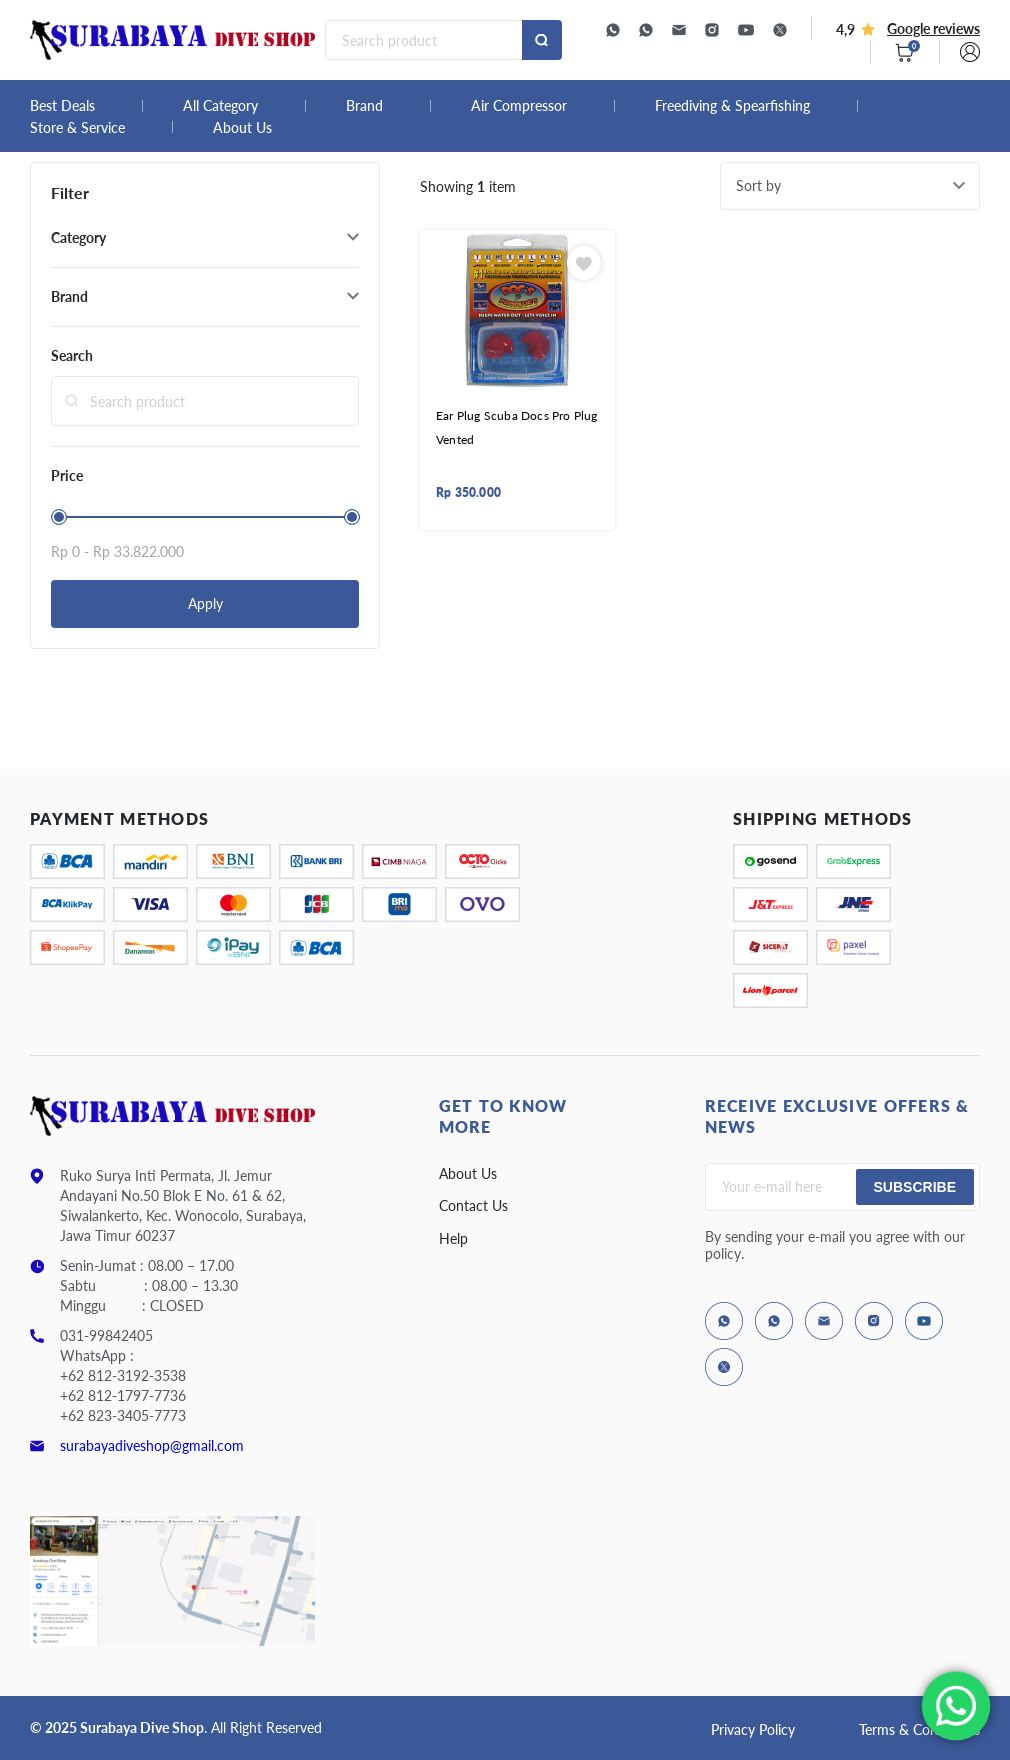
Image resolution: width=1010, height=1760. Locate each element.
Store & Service (77, 128)
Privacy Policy (753, 1729)
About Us (242, 128)
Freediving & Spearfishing (732, 106)
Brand (364, 106)
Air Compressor (519, 106)
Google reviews (933, 28)
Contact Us (473, 1205)
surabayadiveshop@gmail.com (152, 1445)
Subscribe (915, 1187)
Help (453, 1238)
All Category (220, 106)
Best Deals (62, 106)
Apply (205, 603)
